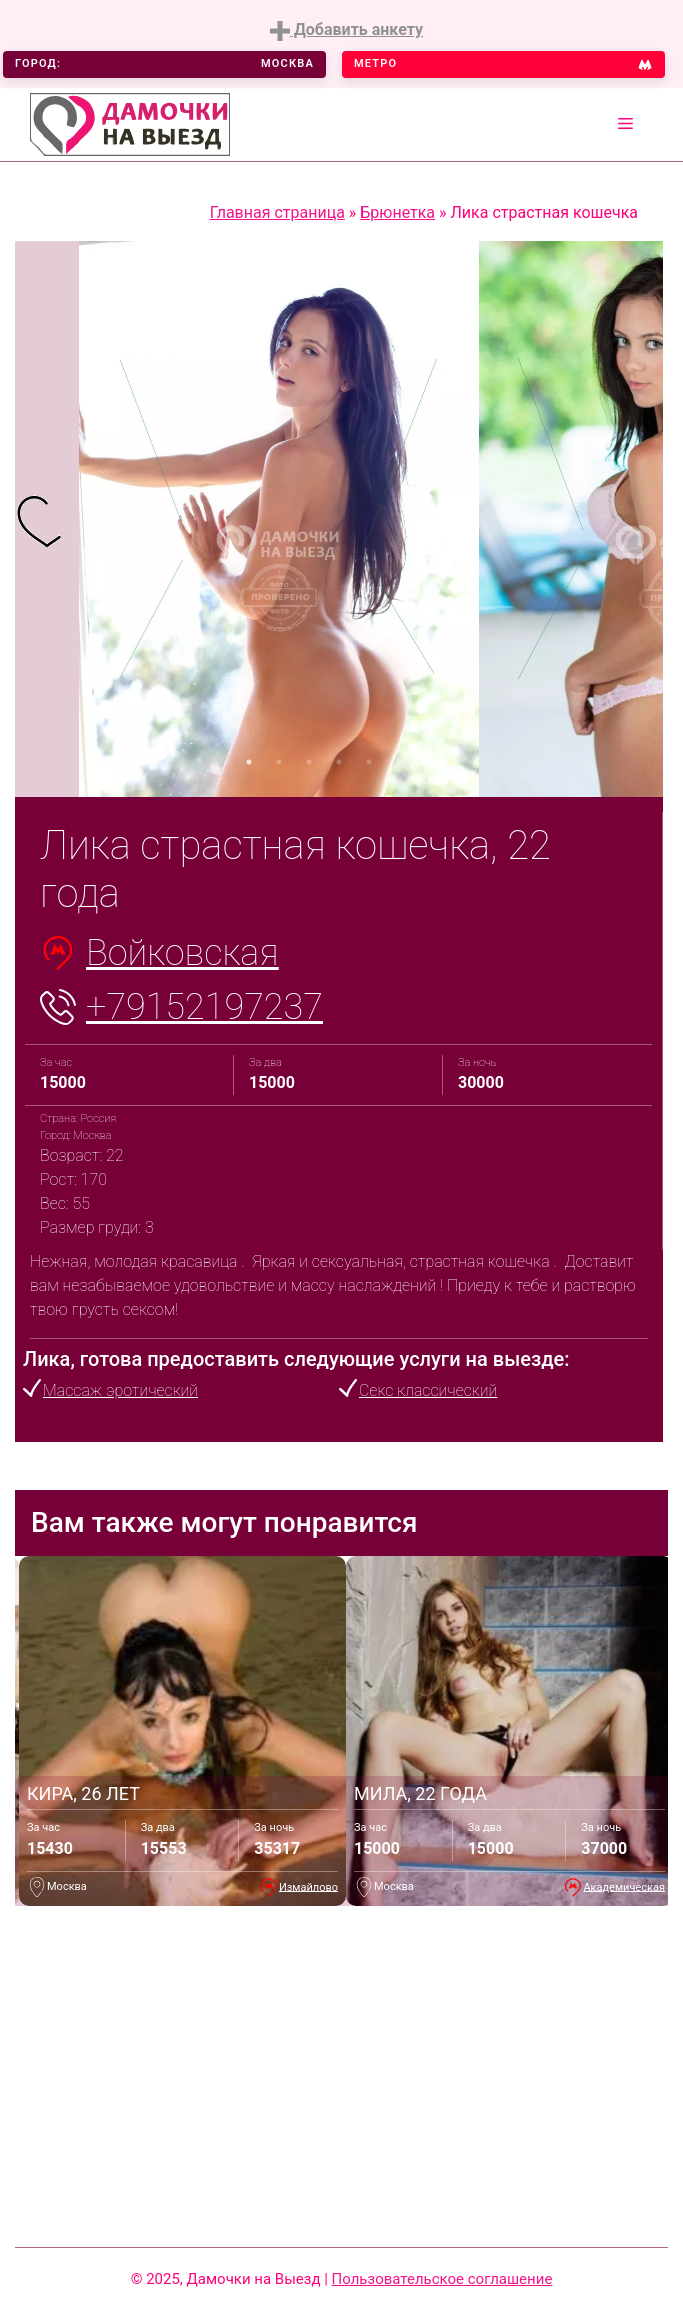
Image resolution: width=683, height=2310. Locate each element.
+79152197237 (204, 1007)
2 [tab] (279, 762)
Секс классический (428, 1390)
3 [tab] (309, 762)
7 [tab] (429, 762)
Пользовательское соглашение (442, 2279)
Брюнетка (397, 212)
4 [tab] (339, 762)
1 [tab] (249, 762)
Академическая (624, 1886)
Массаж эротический (120, 1390)
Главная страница (277, 212)
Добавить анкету (346, 30)
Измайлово (308, 1886)
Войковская (182, 953)
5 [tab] (369, 762)
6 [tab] (399, 762)
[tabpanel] (47, 519)
